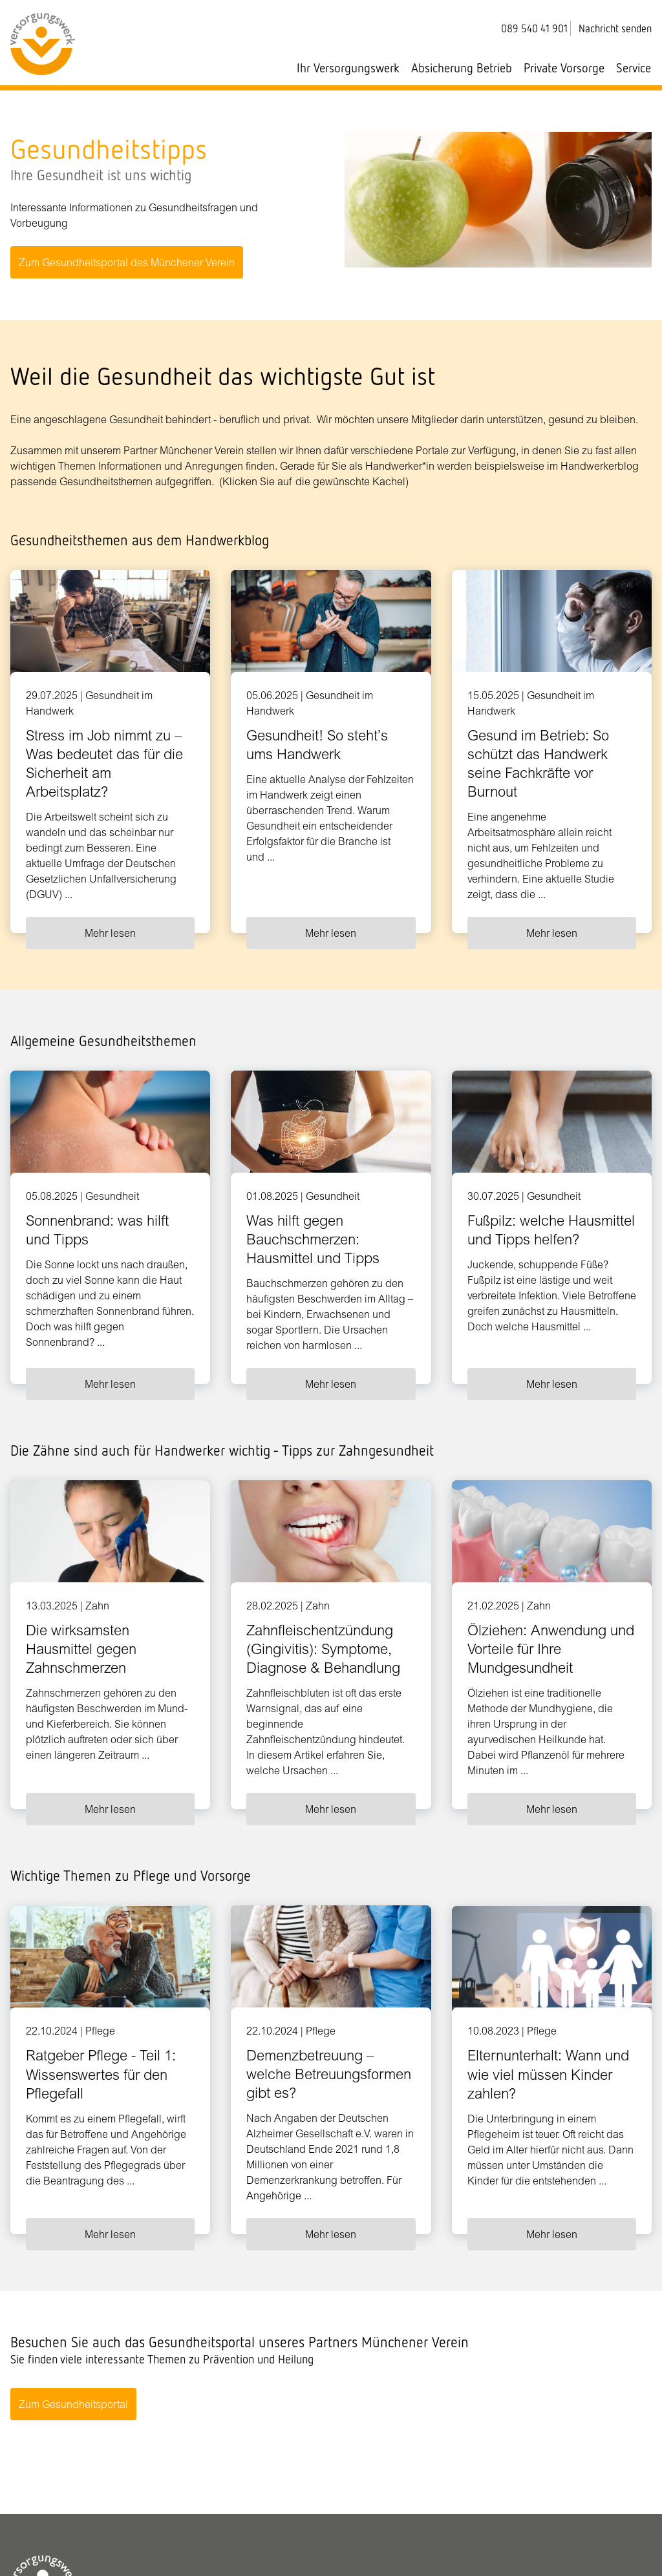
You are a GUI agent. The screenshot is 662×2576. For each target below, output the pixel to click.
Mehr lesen (110, 933)
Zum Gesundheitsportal (73, 2405)
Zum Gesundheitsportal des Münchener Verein (127, 262)
